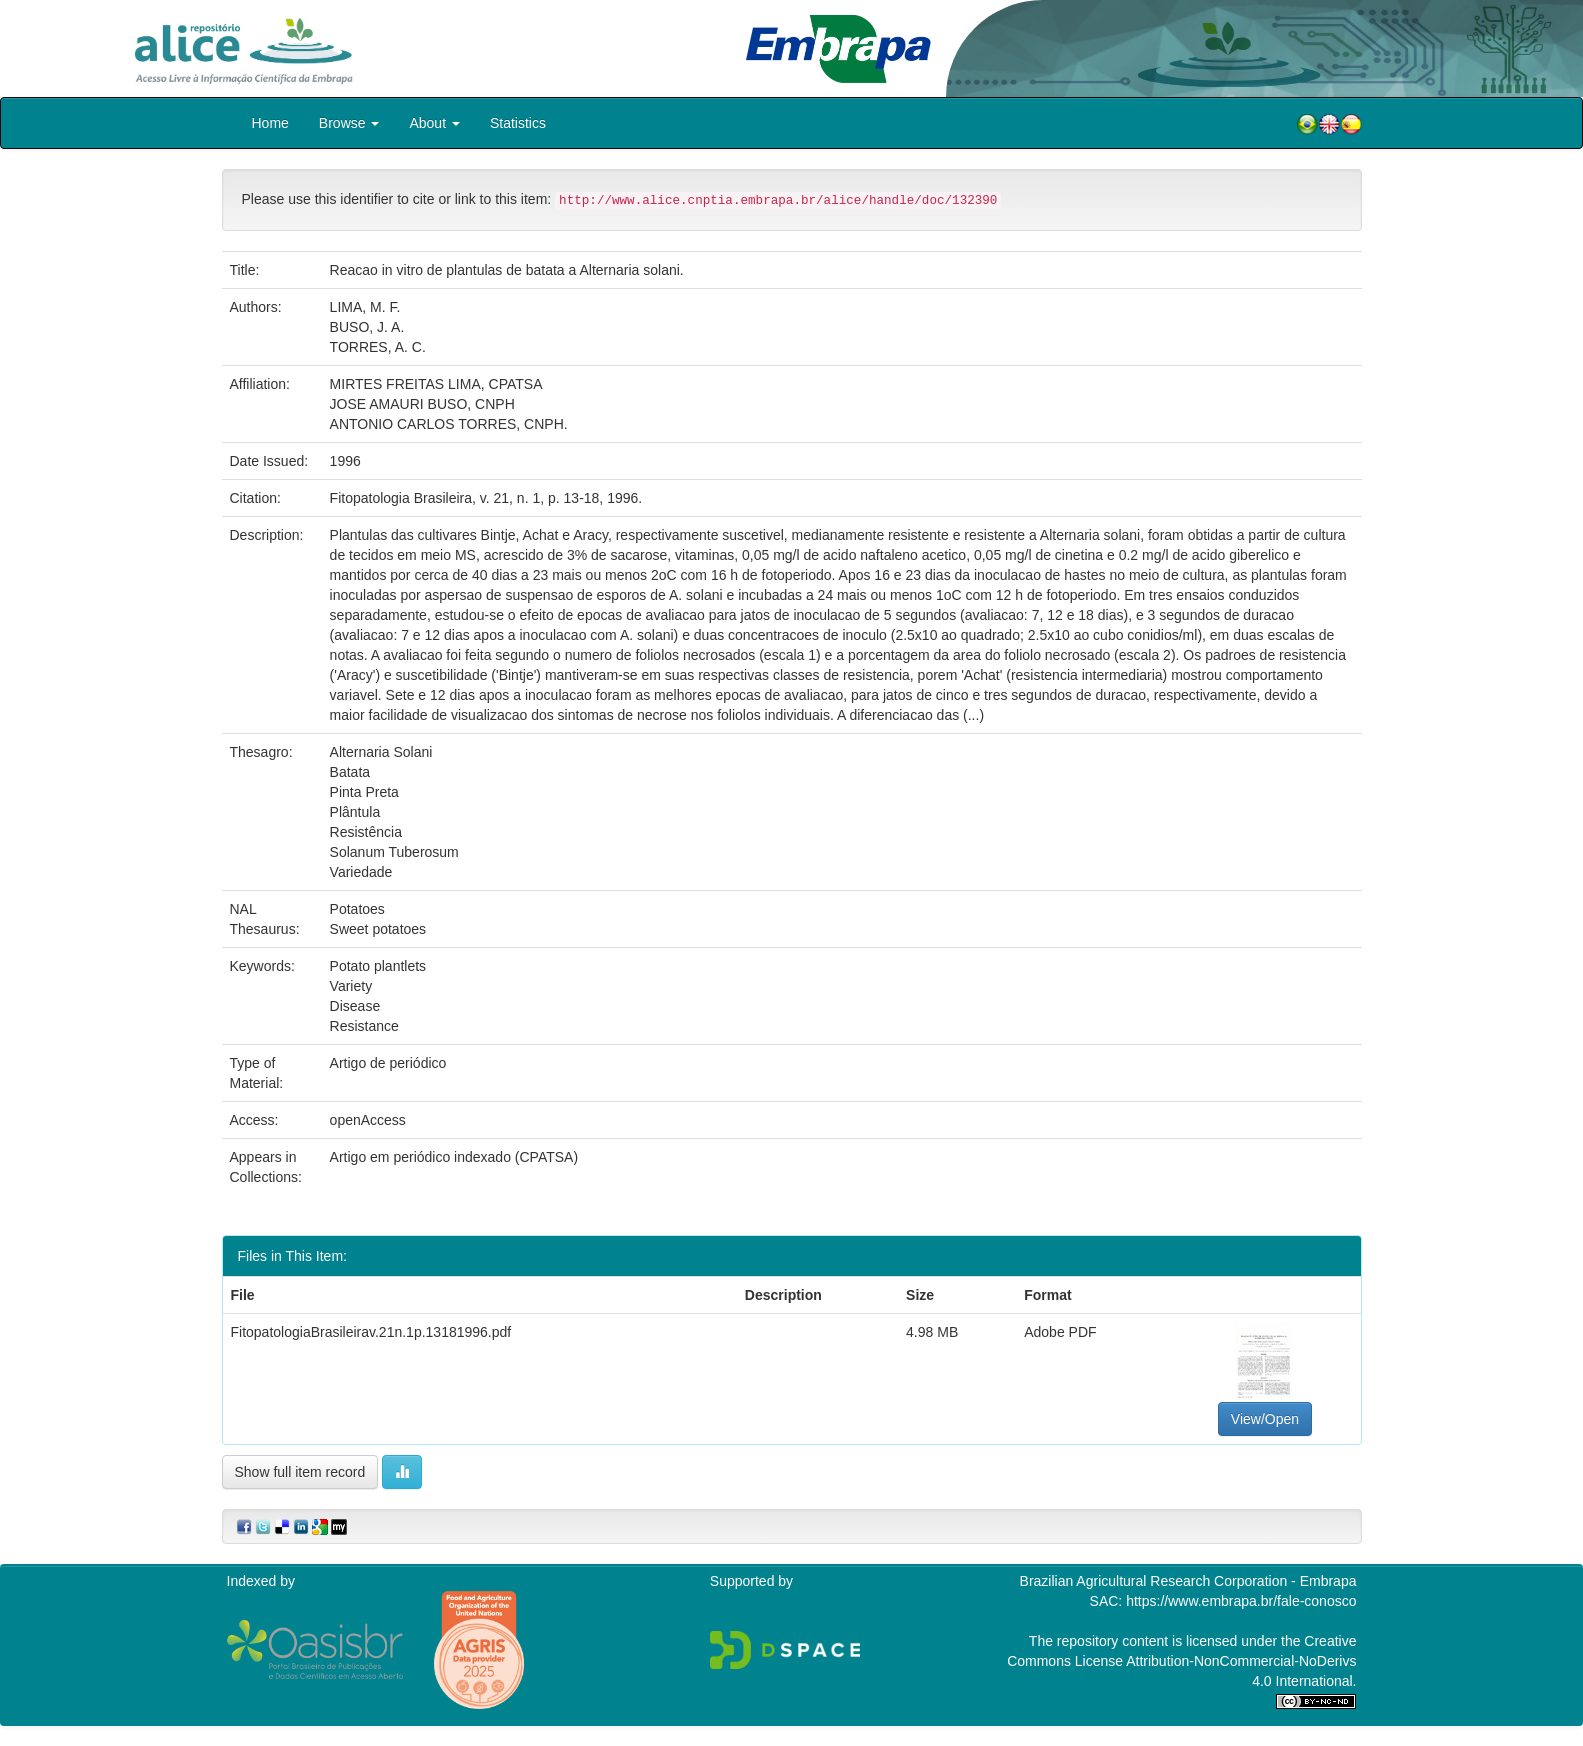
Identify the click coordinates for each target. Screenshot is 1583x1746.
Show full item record (300, 1472)
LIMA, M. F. (365, 307)
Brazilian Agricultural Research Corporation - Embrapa (1188, 1581)
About (434, 123)
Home (270, 123)
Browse (349, 123)
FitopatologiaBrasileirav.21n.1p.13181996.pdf (371, 1332)
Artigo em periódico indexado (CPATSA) (454, 1157)
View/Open (1265, 1419)
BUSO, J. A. (367, 327)
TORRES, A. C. (378, 347)
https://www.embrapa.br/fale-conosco (1241, 1601)
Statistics (518, 123)
